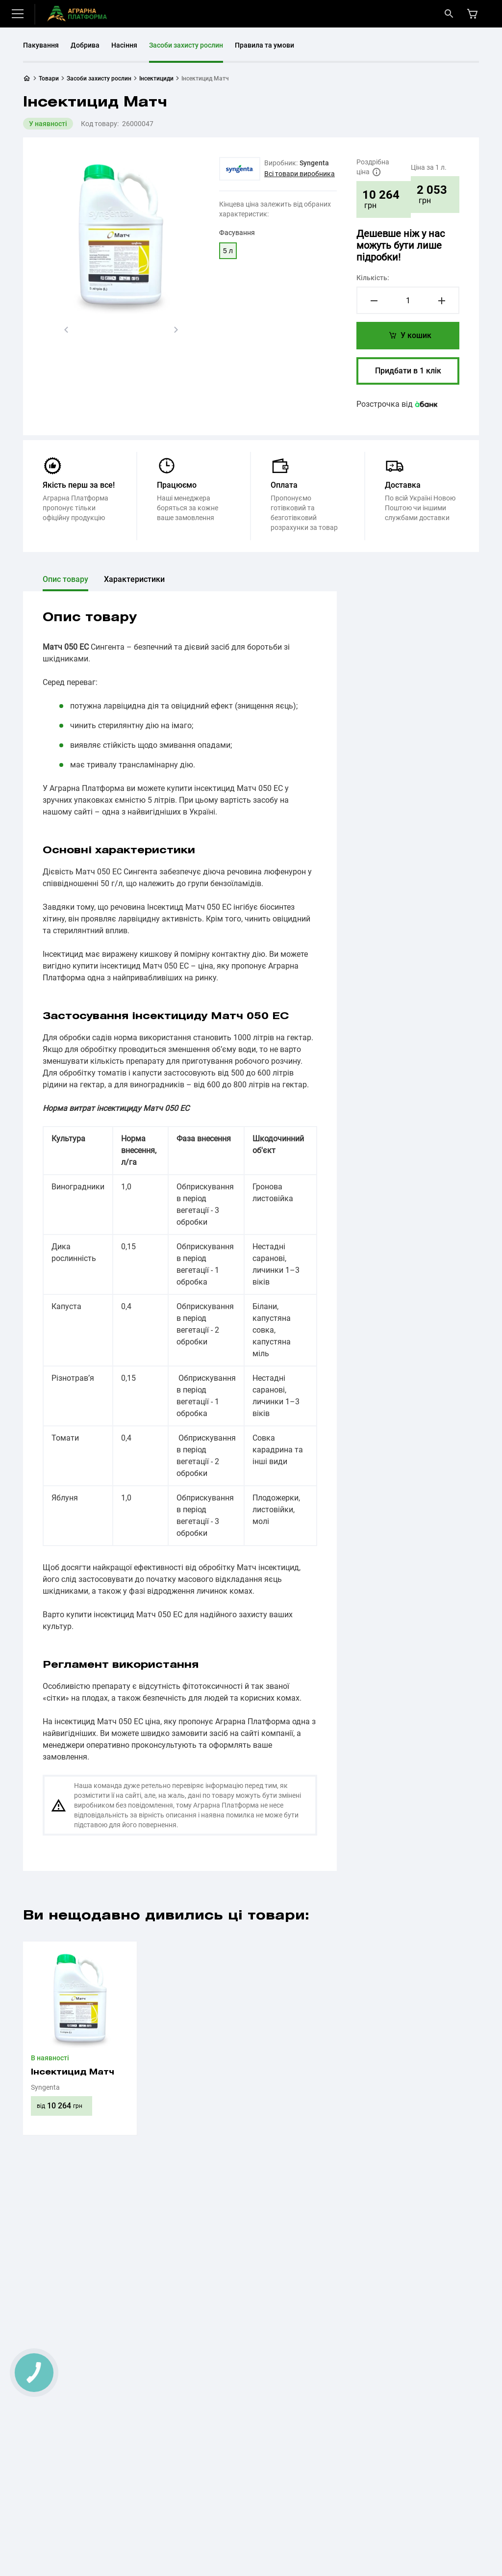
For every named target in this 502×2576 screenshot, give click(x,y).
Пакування (41, 45)
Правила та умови (264, 45)
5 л (228, 251)
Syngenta (314, 163)
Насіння (124, 45)
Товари (49, 78)
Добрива (85, 45)
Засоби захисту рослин (186, 45)
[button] (66, 330)
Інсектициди (156, 78)
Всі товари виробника (299, 174)
